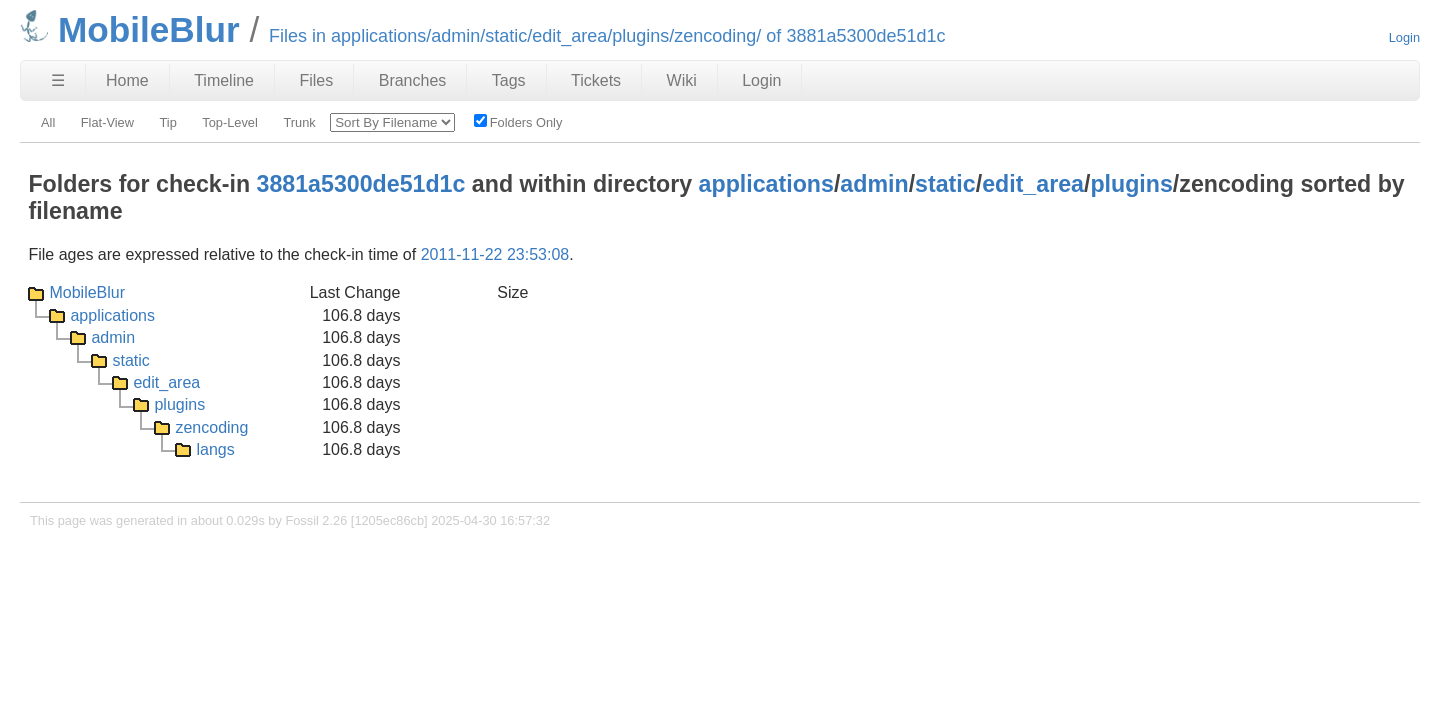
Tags (509, 80)
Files (316, 80)
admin (874, 184)
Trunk (299, 122)
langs (215, 449)
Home (127, 80)
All (48, 122)
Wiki (682, 80)
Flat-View (107, 122)
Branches (413, 80)
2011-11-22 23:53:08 (495, 254)
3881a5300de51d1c (361, 184)
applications (766, 184)
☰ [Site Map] (58, 80)
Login (1404, 37)
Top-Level (230, 122)
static (945, 184)
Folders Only (518, 122)
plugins (1131, 184)
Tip (167, 122)
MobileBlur (87, 292)
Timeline (224, 80)
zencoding (211, 427)
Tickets (596, 80)
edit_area (1033, 184)
